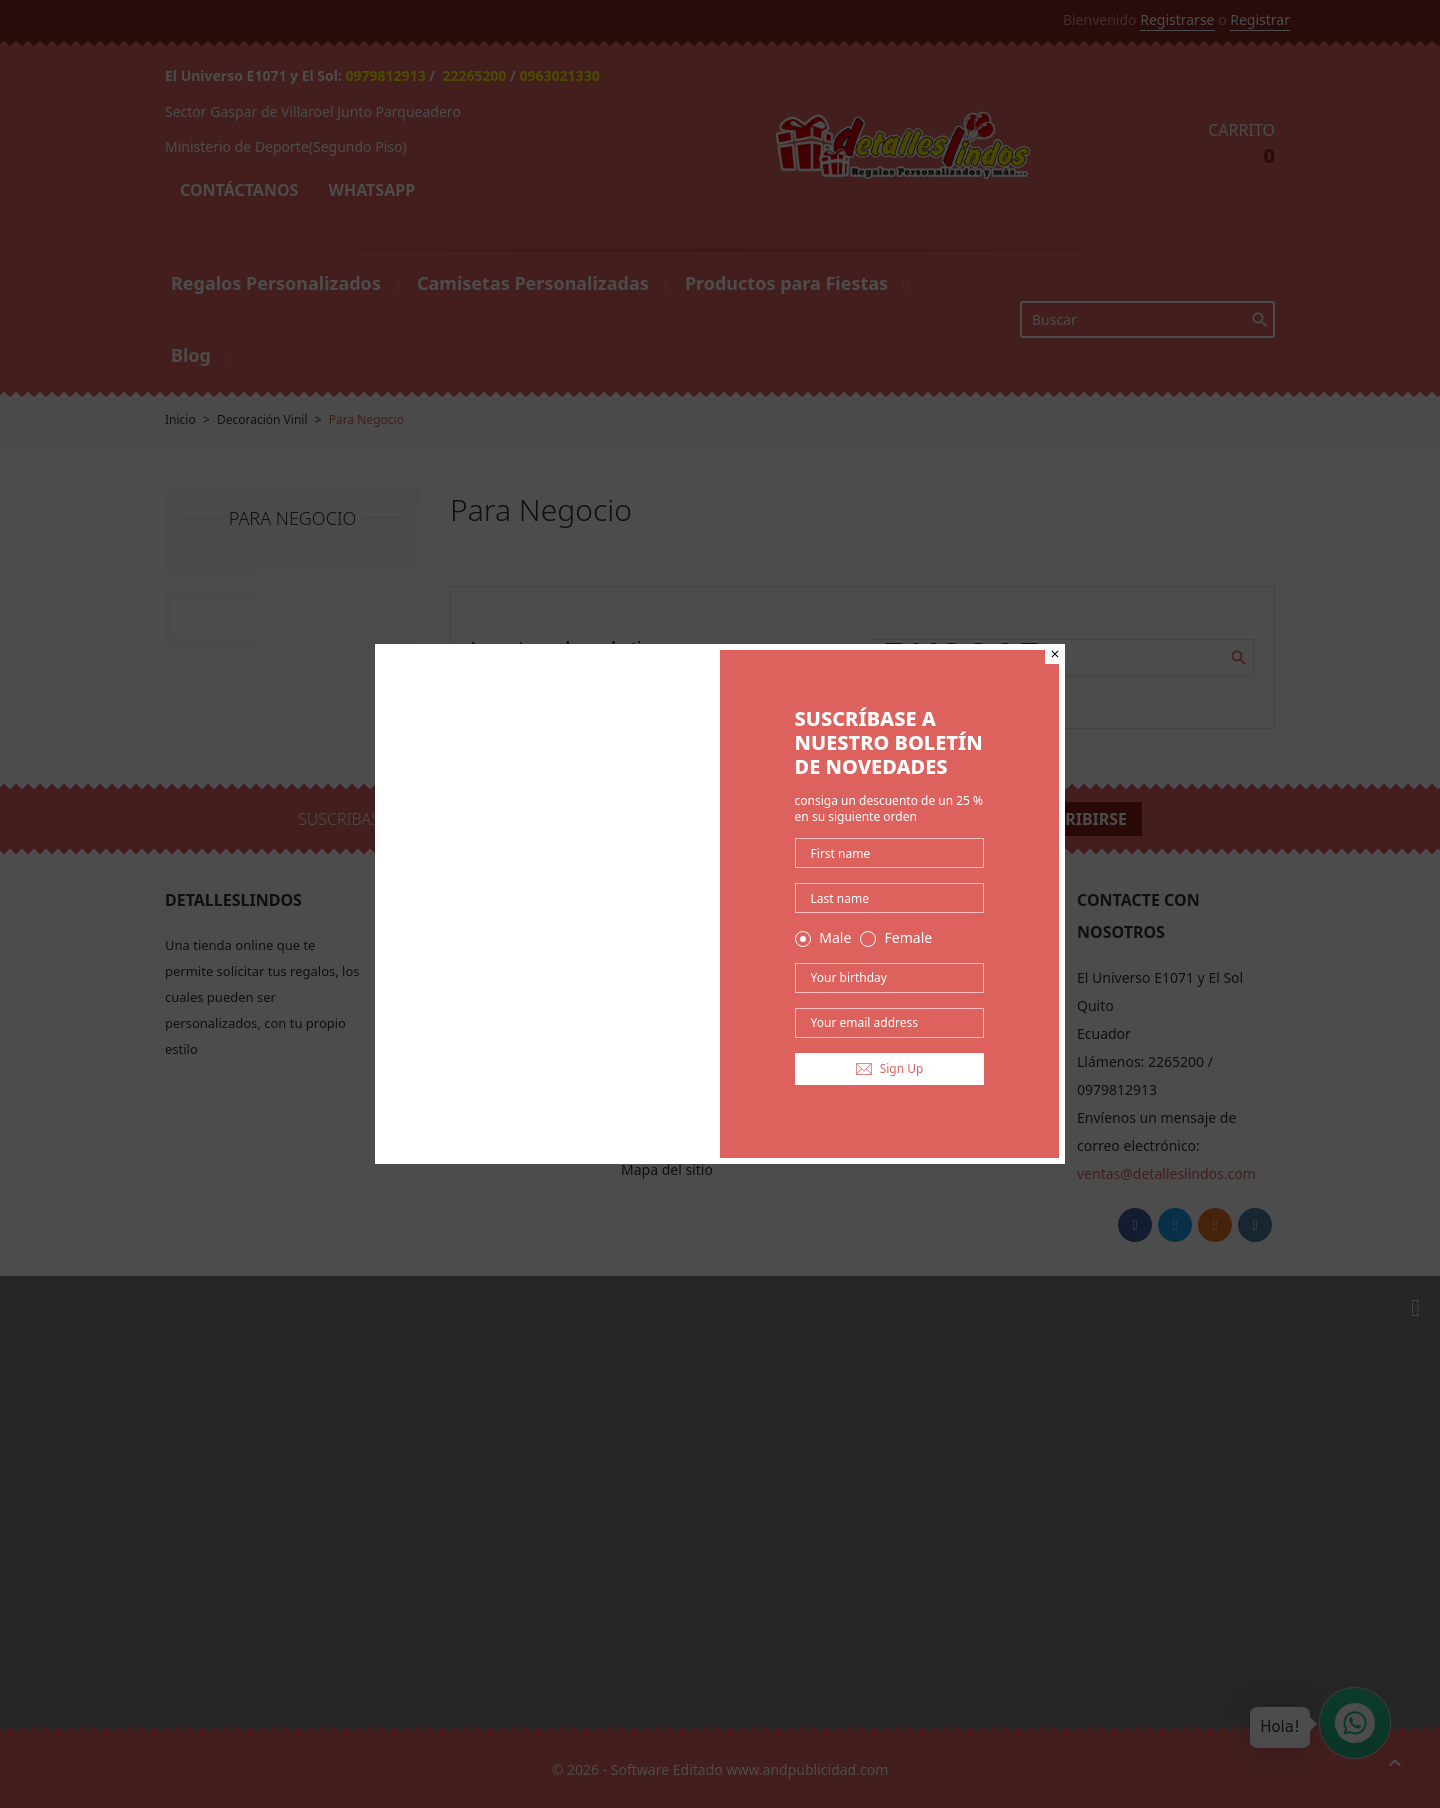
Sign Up (890, 1068)
